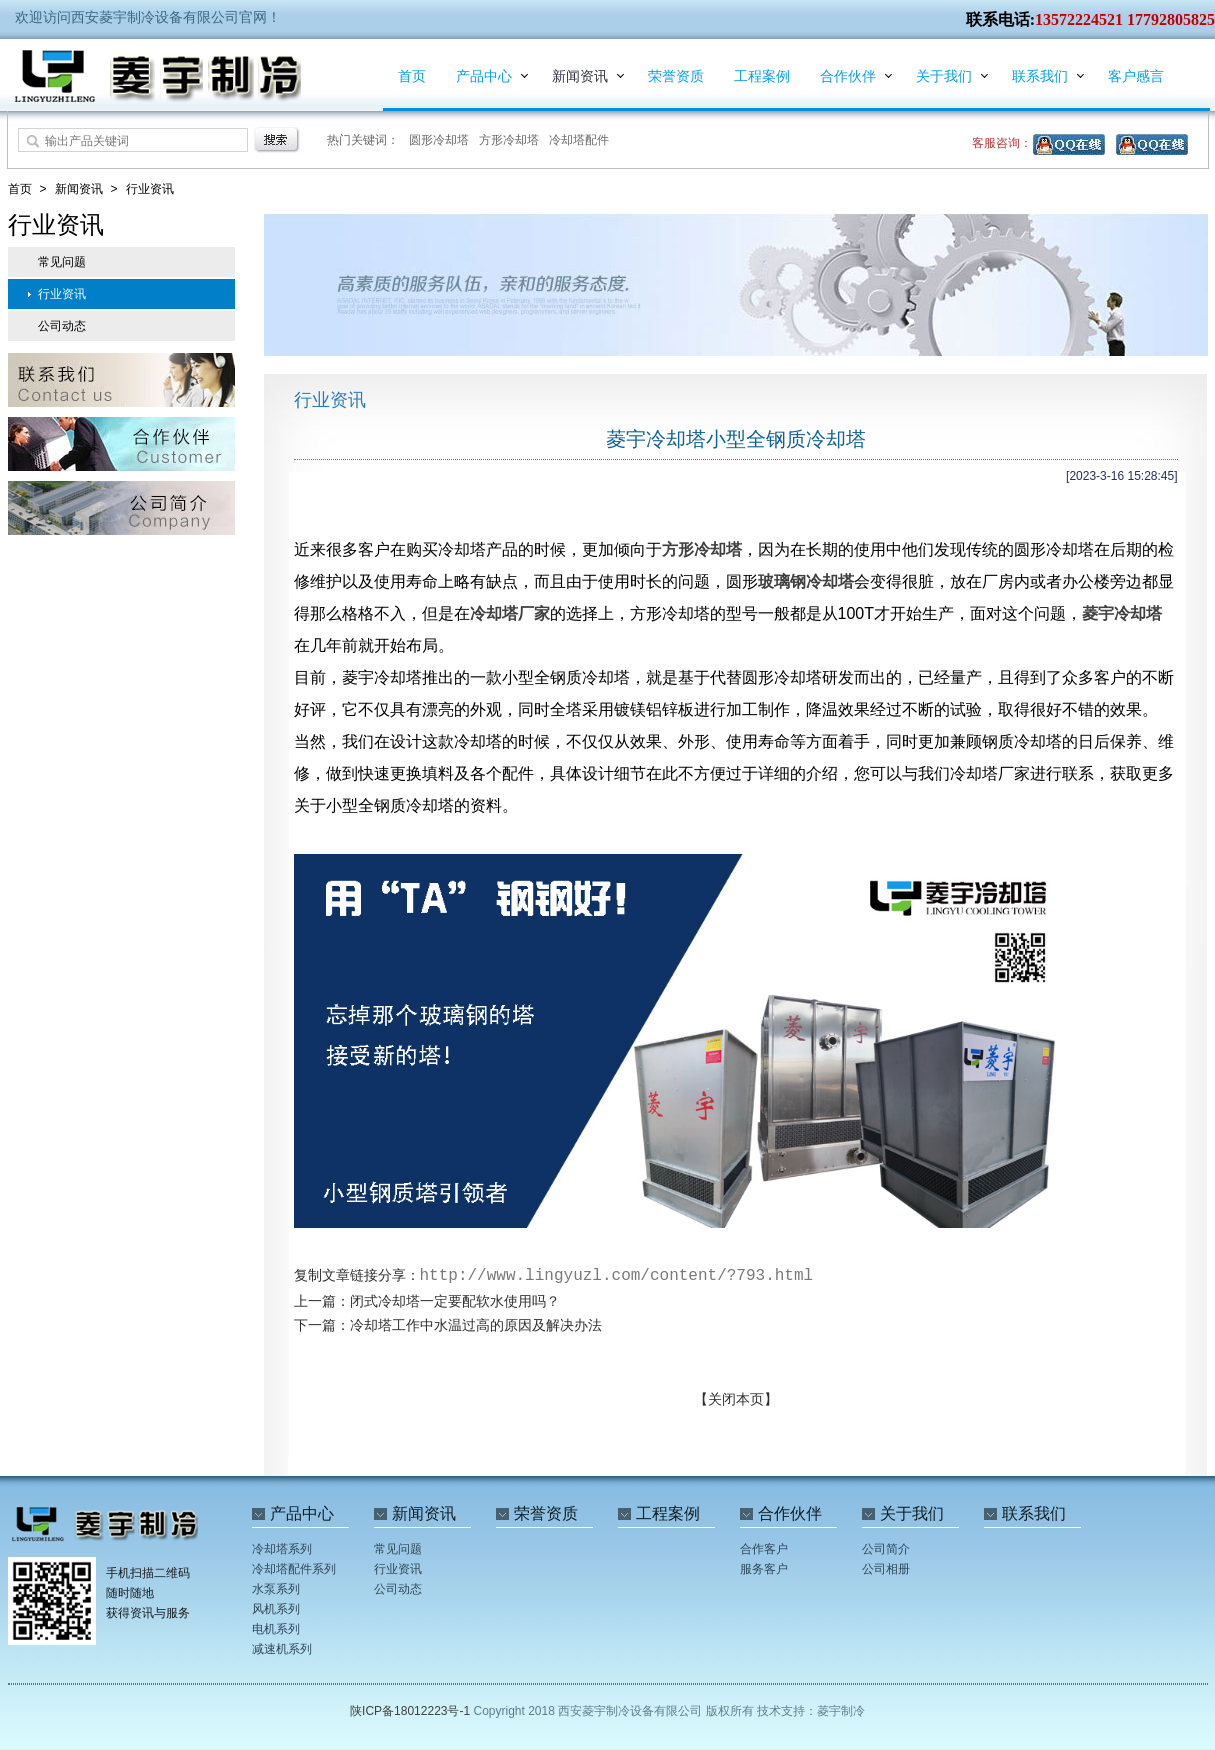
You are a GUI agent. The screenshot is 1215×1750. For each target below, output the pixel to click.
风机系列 (276, 1609)
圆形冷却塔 (439, 140)
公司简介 (886, 1549)
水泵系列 (276, 1589)
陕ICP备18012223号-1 (411, 1711)
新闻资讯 (580, 75)
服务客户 (764, 1569)
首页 (412, 75)
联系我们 (1040, 75)
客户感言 (1136, 75)
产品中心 (484, 75)
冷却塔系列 (282, 1549)
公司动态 (62, 326)
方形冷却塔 (509, 140)
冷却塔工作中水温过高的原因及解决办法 (476, 1325)
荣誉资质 (676, 75)
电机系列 (276, 1629)
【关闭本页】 (736, 1399)
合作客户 (764, 1549)
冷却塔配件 (579, 140)
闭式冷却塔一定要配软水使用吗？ (455, 1301)
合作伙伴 (848, 75)
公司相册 (886, 1569)
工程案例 (762, 75)
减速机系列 (282, 1649)
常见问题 (62, 262)
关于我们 (944, 75)
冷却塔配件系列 (294, 1569)
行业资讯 (150, 189)
